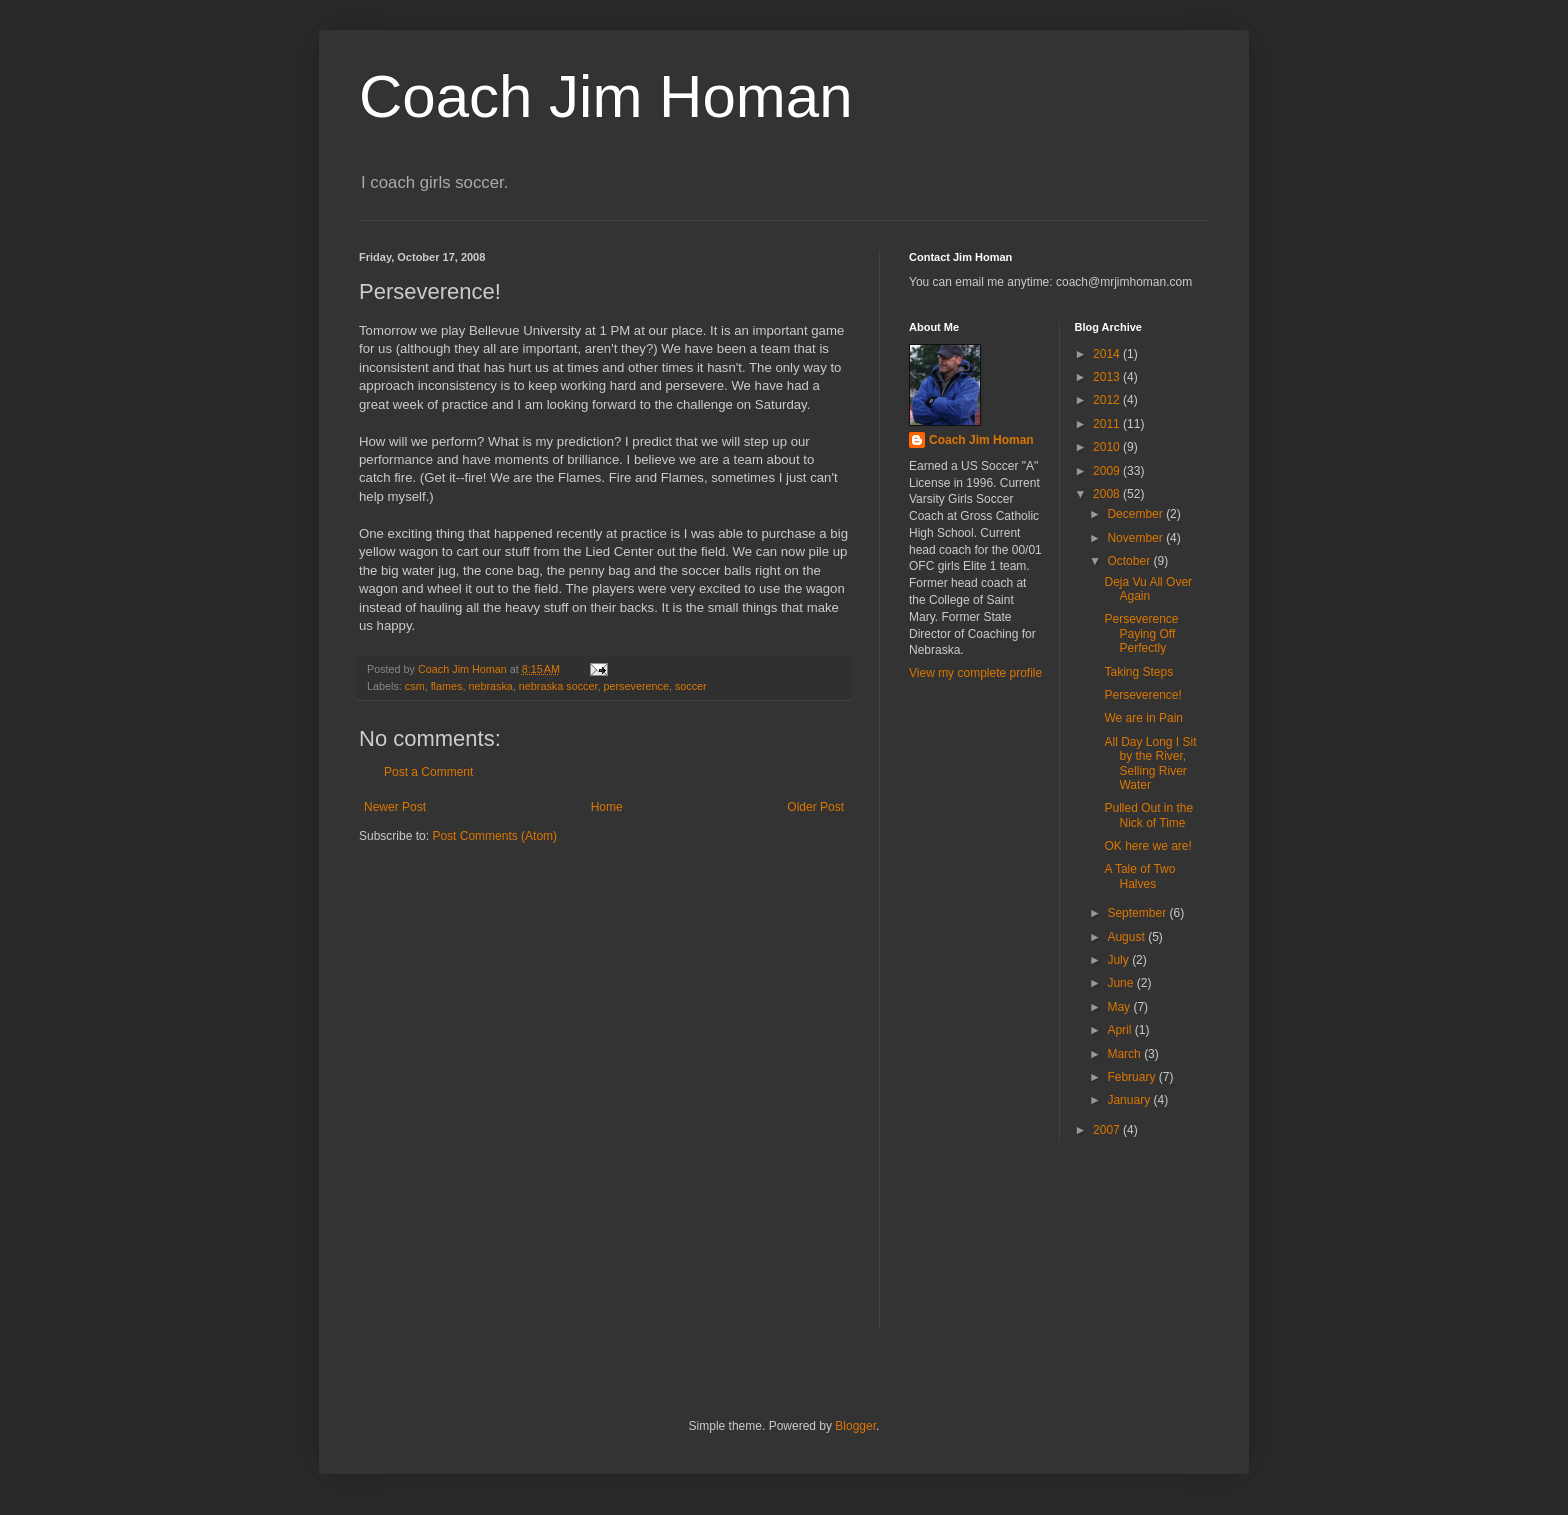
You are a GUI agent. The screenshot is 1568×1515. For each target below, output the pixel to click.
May (1120, 1007)
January (1130, 1100)
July (1119, 960)
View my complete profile (975, 673)
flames (447, 686)
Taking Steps (1138, 672)
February (1132, 1077)
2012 (1108, 400)
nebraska (490, 686)
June (1121, 983)
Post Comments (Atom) (494, 836)
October (1130, 561)
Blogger (855, 1426)
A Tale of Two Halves (1139, 876)
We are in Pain (1143, 718)
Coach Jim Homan (606, 96)
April (1120, 1030)
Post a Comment (428, 772)
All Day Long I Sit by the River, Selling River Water (1150, 763)
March (1125, 1054)
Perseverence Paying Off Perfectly (1141, 633)
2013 (1108, 377)
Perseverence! (1142, 695)
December (1136, 514)
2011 (1108, 424)
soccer (691, 686)
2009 (1108, 471)
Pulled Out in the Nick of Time (1148, 815)
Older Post (815, 807)
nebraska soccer (558, 686)
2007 (1108, 1130)
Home (607, 807)
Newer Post (395, 807)
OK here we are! (1147, 846)
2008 (1108, 494)
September (1138, 913)
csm (415, 686)
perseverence (635, 686)
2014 (1108, 354)
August (1127, 937)
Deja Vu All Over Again (1148, 589)
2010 (1108, 447)
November (1136, 538)
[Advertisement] (999, 1248)
